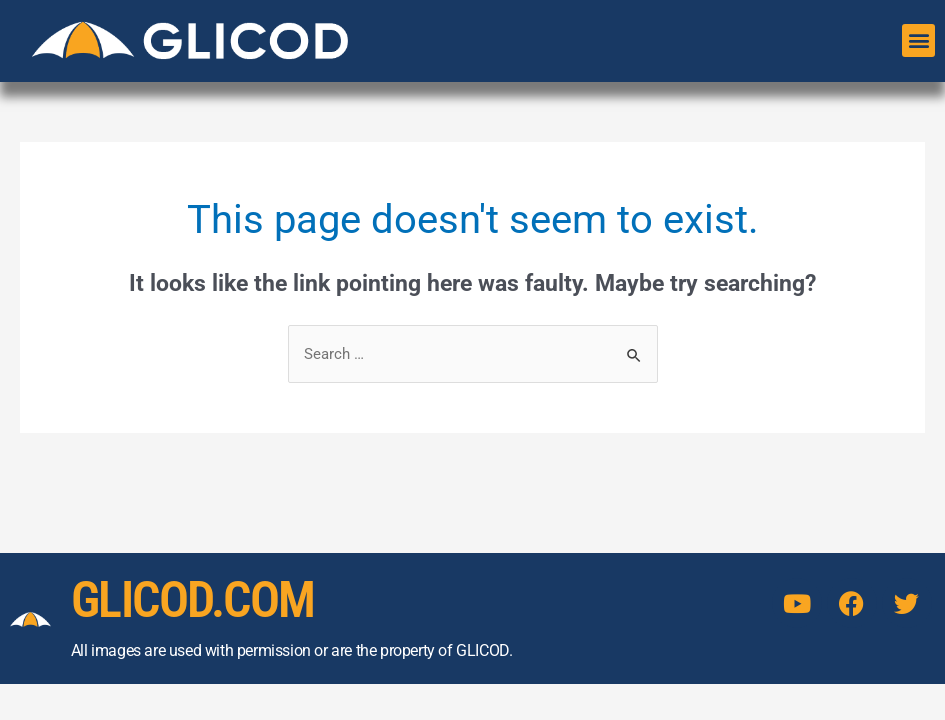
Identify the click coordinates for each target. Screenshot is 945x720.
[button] (918, 40)
